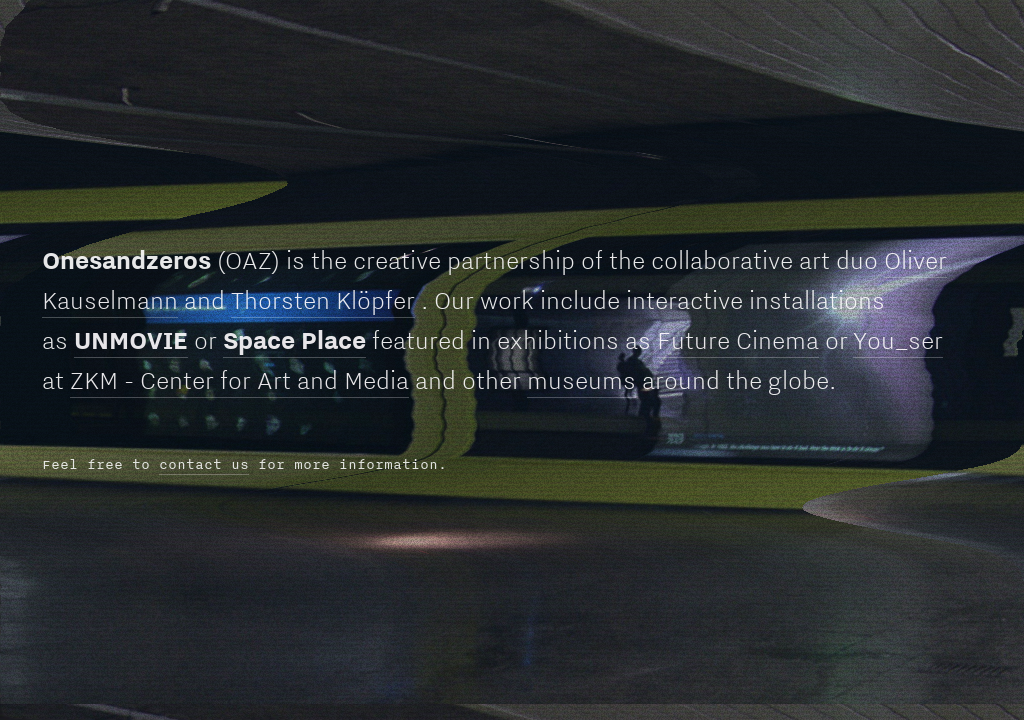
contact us (204, 464)
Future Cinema (738, 340)
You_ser (898, 340)
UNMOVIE (131, 340)
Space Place (294, 340)
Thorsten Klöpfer (323, 300)
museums (581, 380)
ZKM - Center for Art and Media (239, 380)
